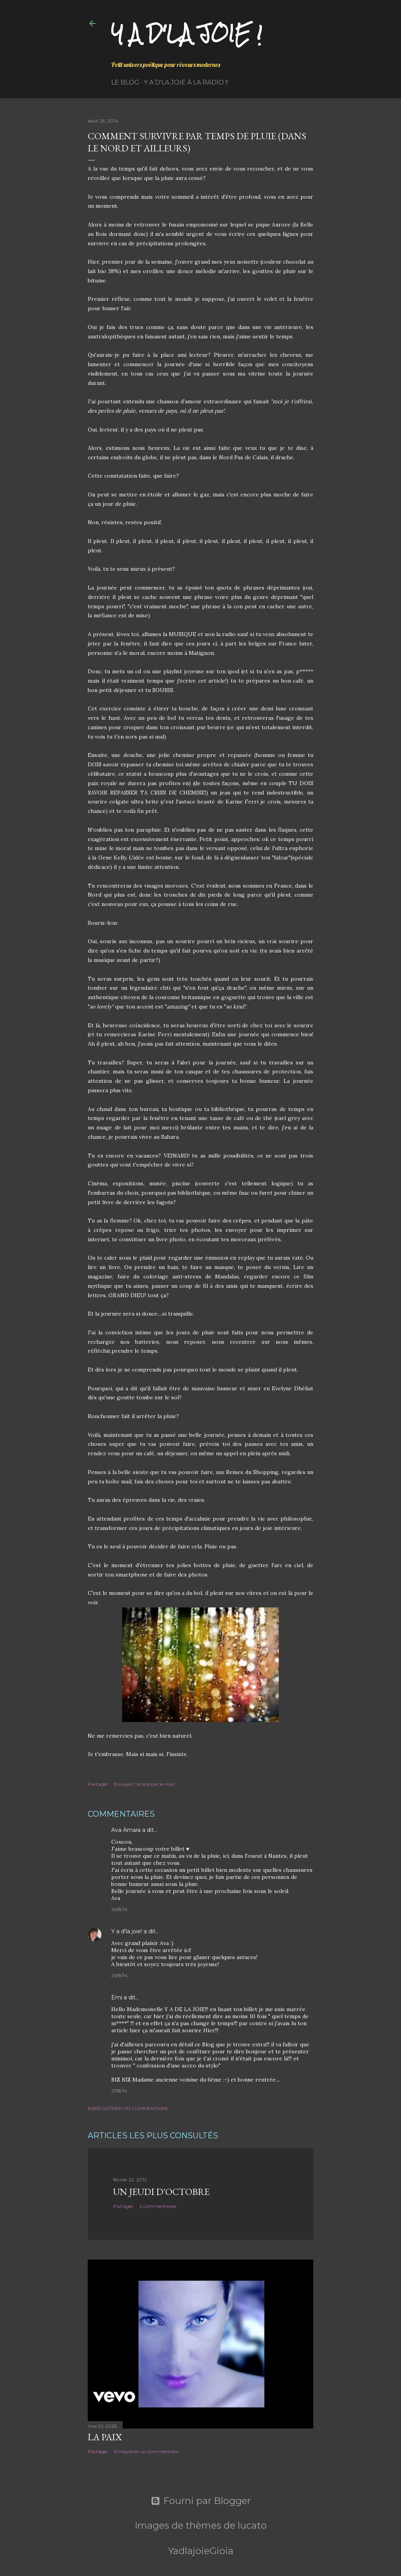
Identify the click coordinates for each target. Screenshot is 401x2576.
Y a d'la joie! (126, 1931)
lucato (252, 2525)
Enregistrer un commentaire (128, 2108)
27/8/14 (119, 2091)
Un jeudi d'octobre (161, 2192)
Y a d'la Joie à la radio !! (186, 82)
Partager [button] (98, 1784)
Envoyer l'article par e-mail (144, 1784)
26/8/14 (119, 1909)
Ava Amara (126, 1830)
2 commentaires (157, 2206)
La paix (105, 2437)
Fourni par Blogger (201, 2501)
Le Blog (125, 82)
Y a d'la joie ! (186, 33)
